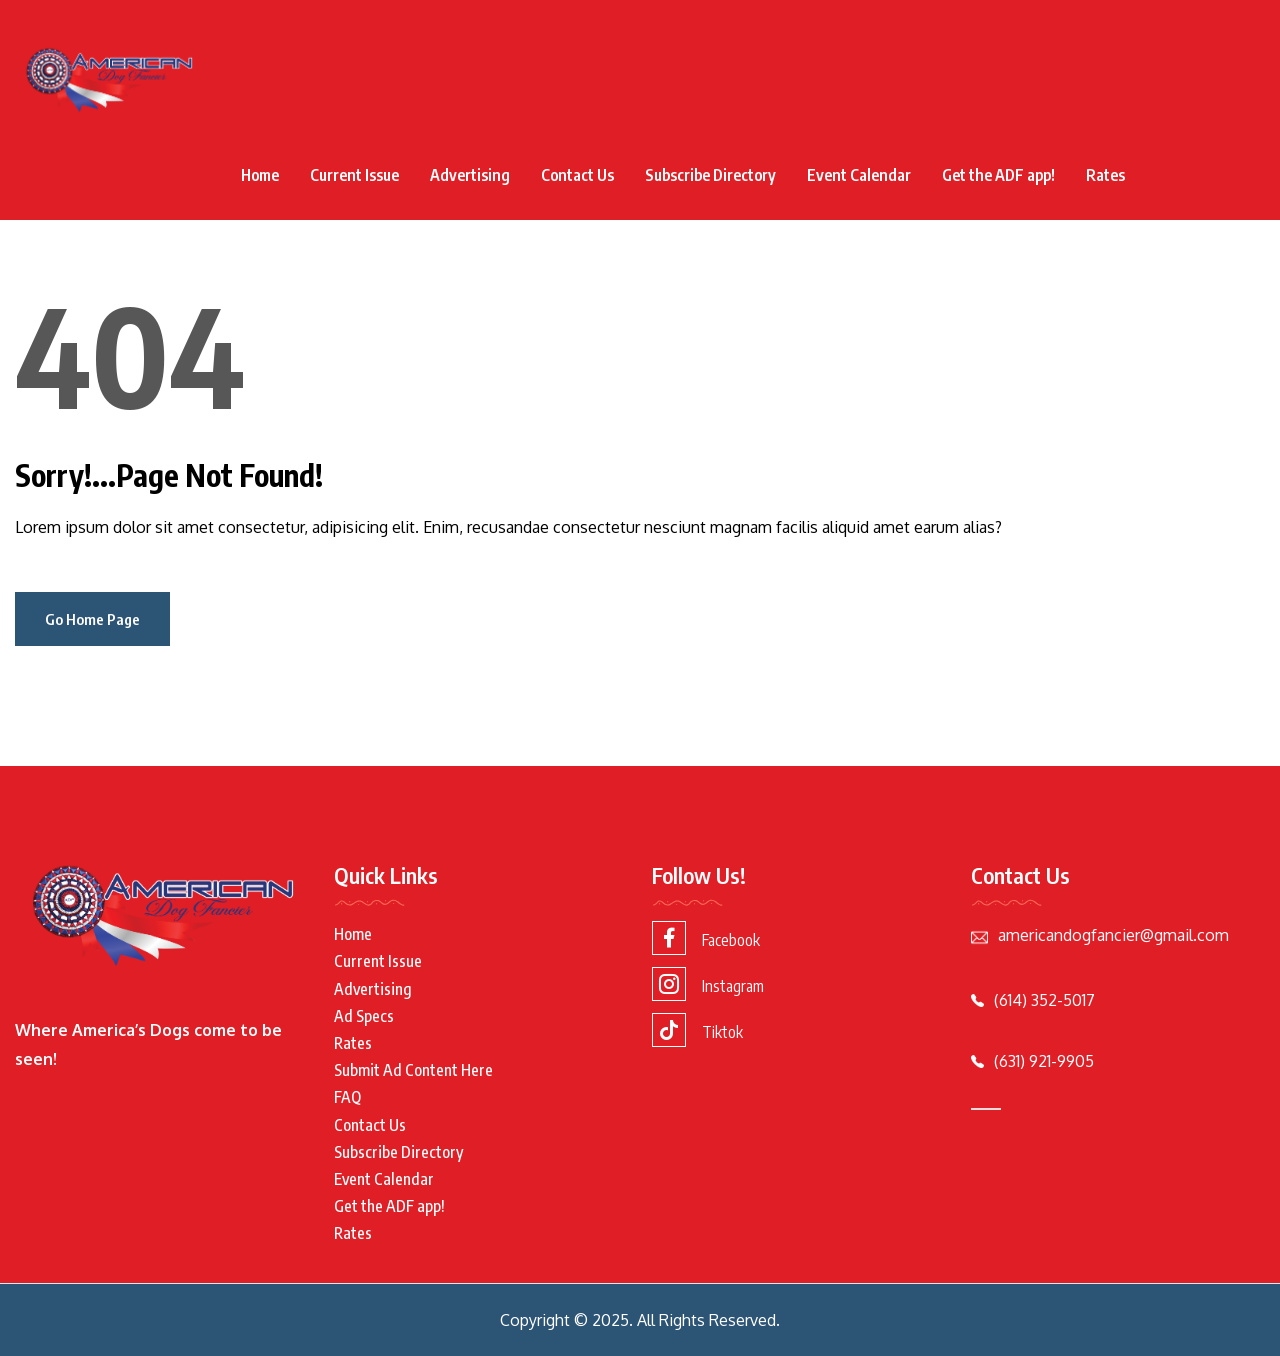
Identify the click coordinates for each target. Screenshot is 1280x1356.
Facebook (706, 938)
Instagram (708, 984)
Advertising (470, 175)
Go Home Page (92, 619)
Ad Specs (364, 1016)
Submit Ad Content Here (413, 1070)
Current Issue (354, 175)
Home (260, 175)
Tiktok (697, 1030)
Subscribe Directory (710, 175)
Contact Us (577, 175)
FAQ (347, 1097)
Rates (1105, 175)
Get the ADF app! (998, 175)
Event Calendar (859, 175)
